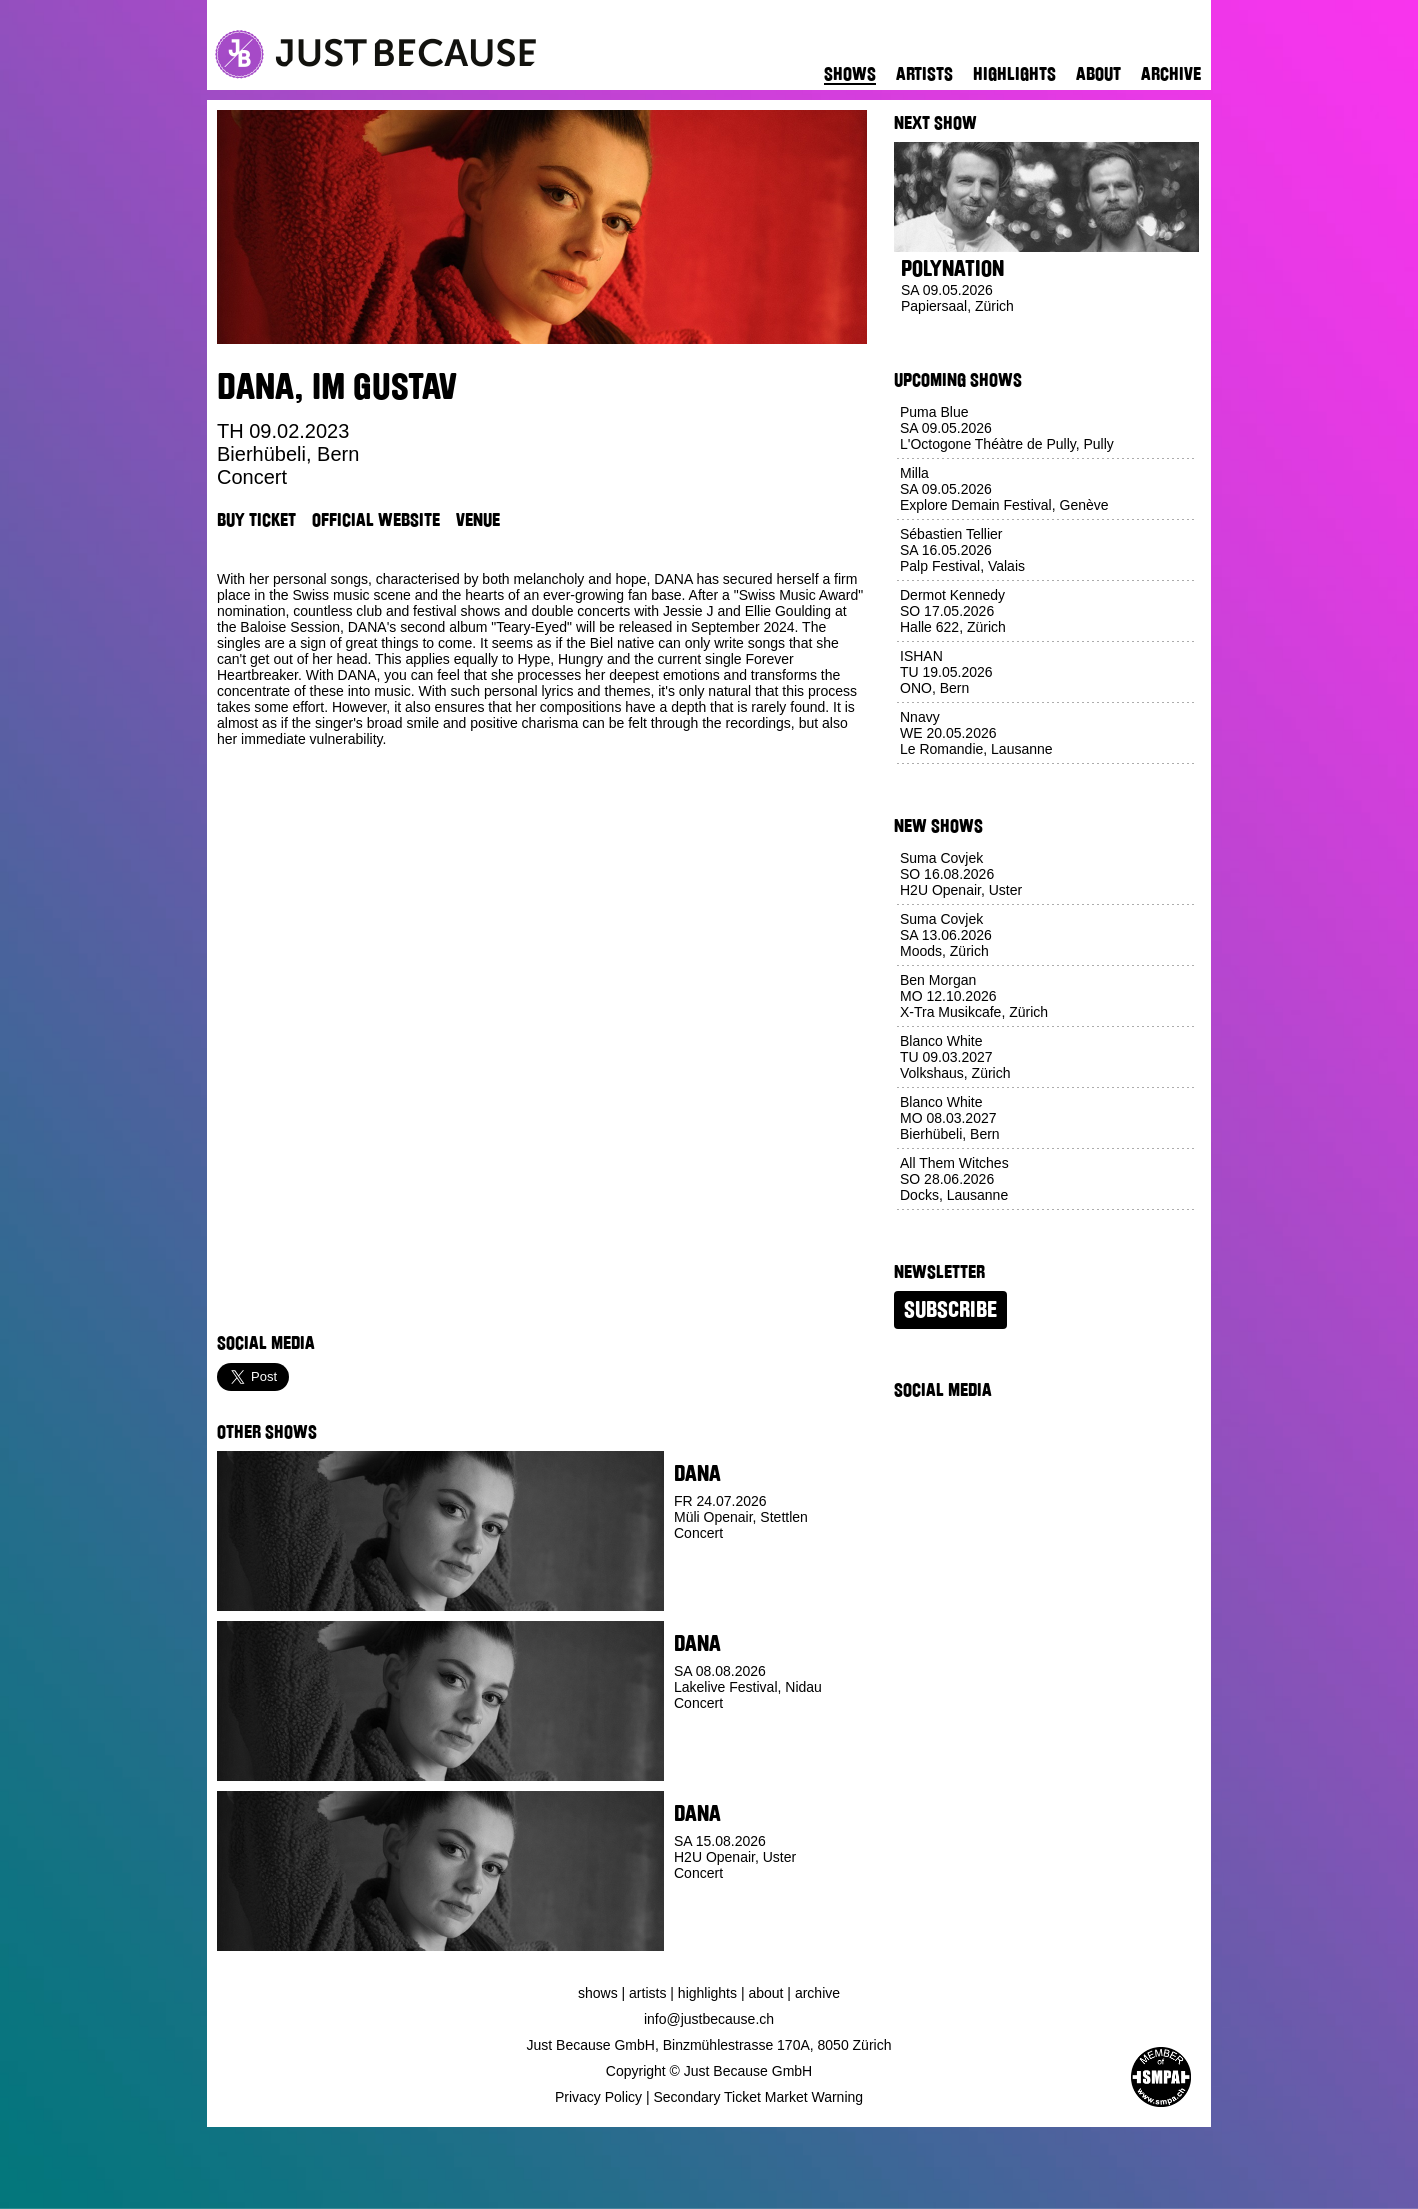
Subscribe (950, 1310)
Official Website (376, 520)
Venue (478, 520)
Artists (924, 74)
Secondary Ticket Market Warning (759, 2097)
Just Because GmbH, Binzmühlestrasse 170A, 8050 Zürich (709, 2045)
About (1098, 74)
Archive (1171, 74)
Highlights (1014, 74)
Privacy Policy (598, 2097)
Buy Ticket (256, 520)
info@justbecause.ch (709, 2019)
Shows (850, 74)
